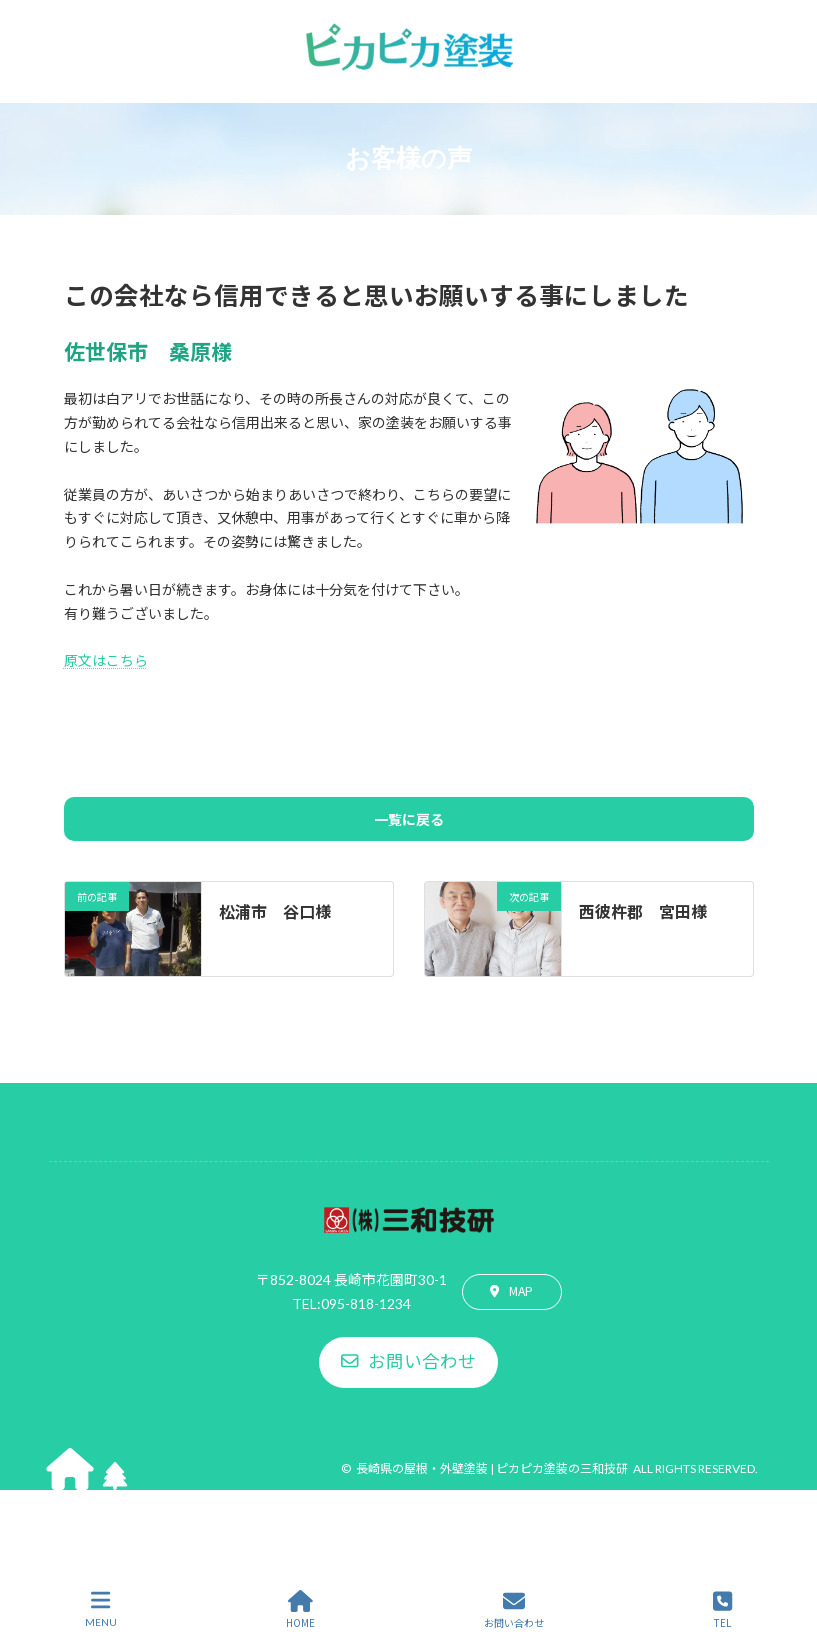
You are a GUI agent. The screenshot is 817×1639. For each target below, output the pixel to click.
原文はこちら (106, 660)
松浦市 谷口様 (275, 911)
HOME (300, 1609)
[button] (512, 1292)
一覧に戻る (409, 819)
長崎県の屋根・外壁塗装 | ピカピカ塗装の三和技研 (492, 1468)
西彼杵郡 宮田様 (643, 911)
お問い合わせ (514, 1609)
